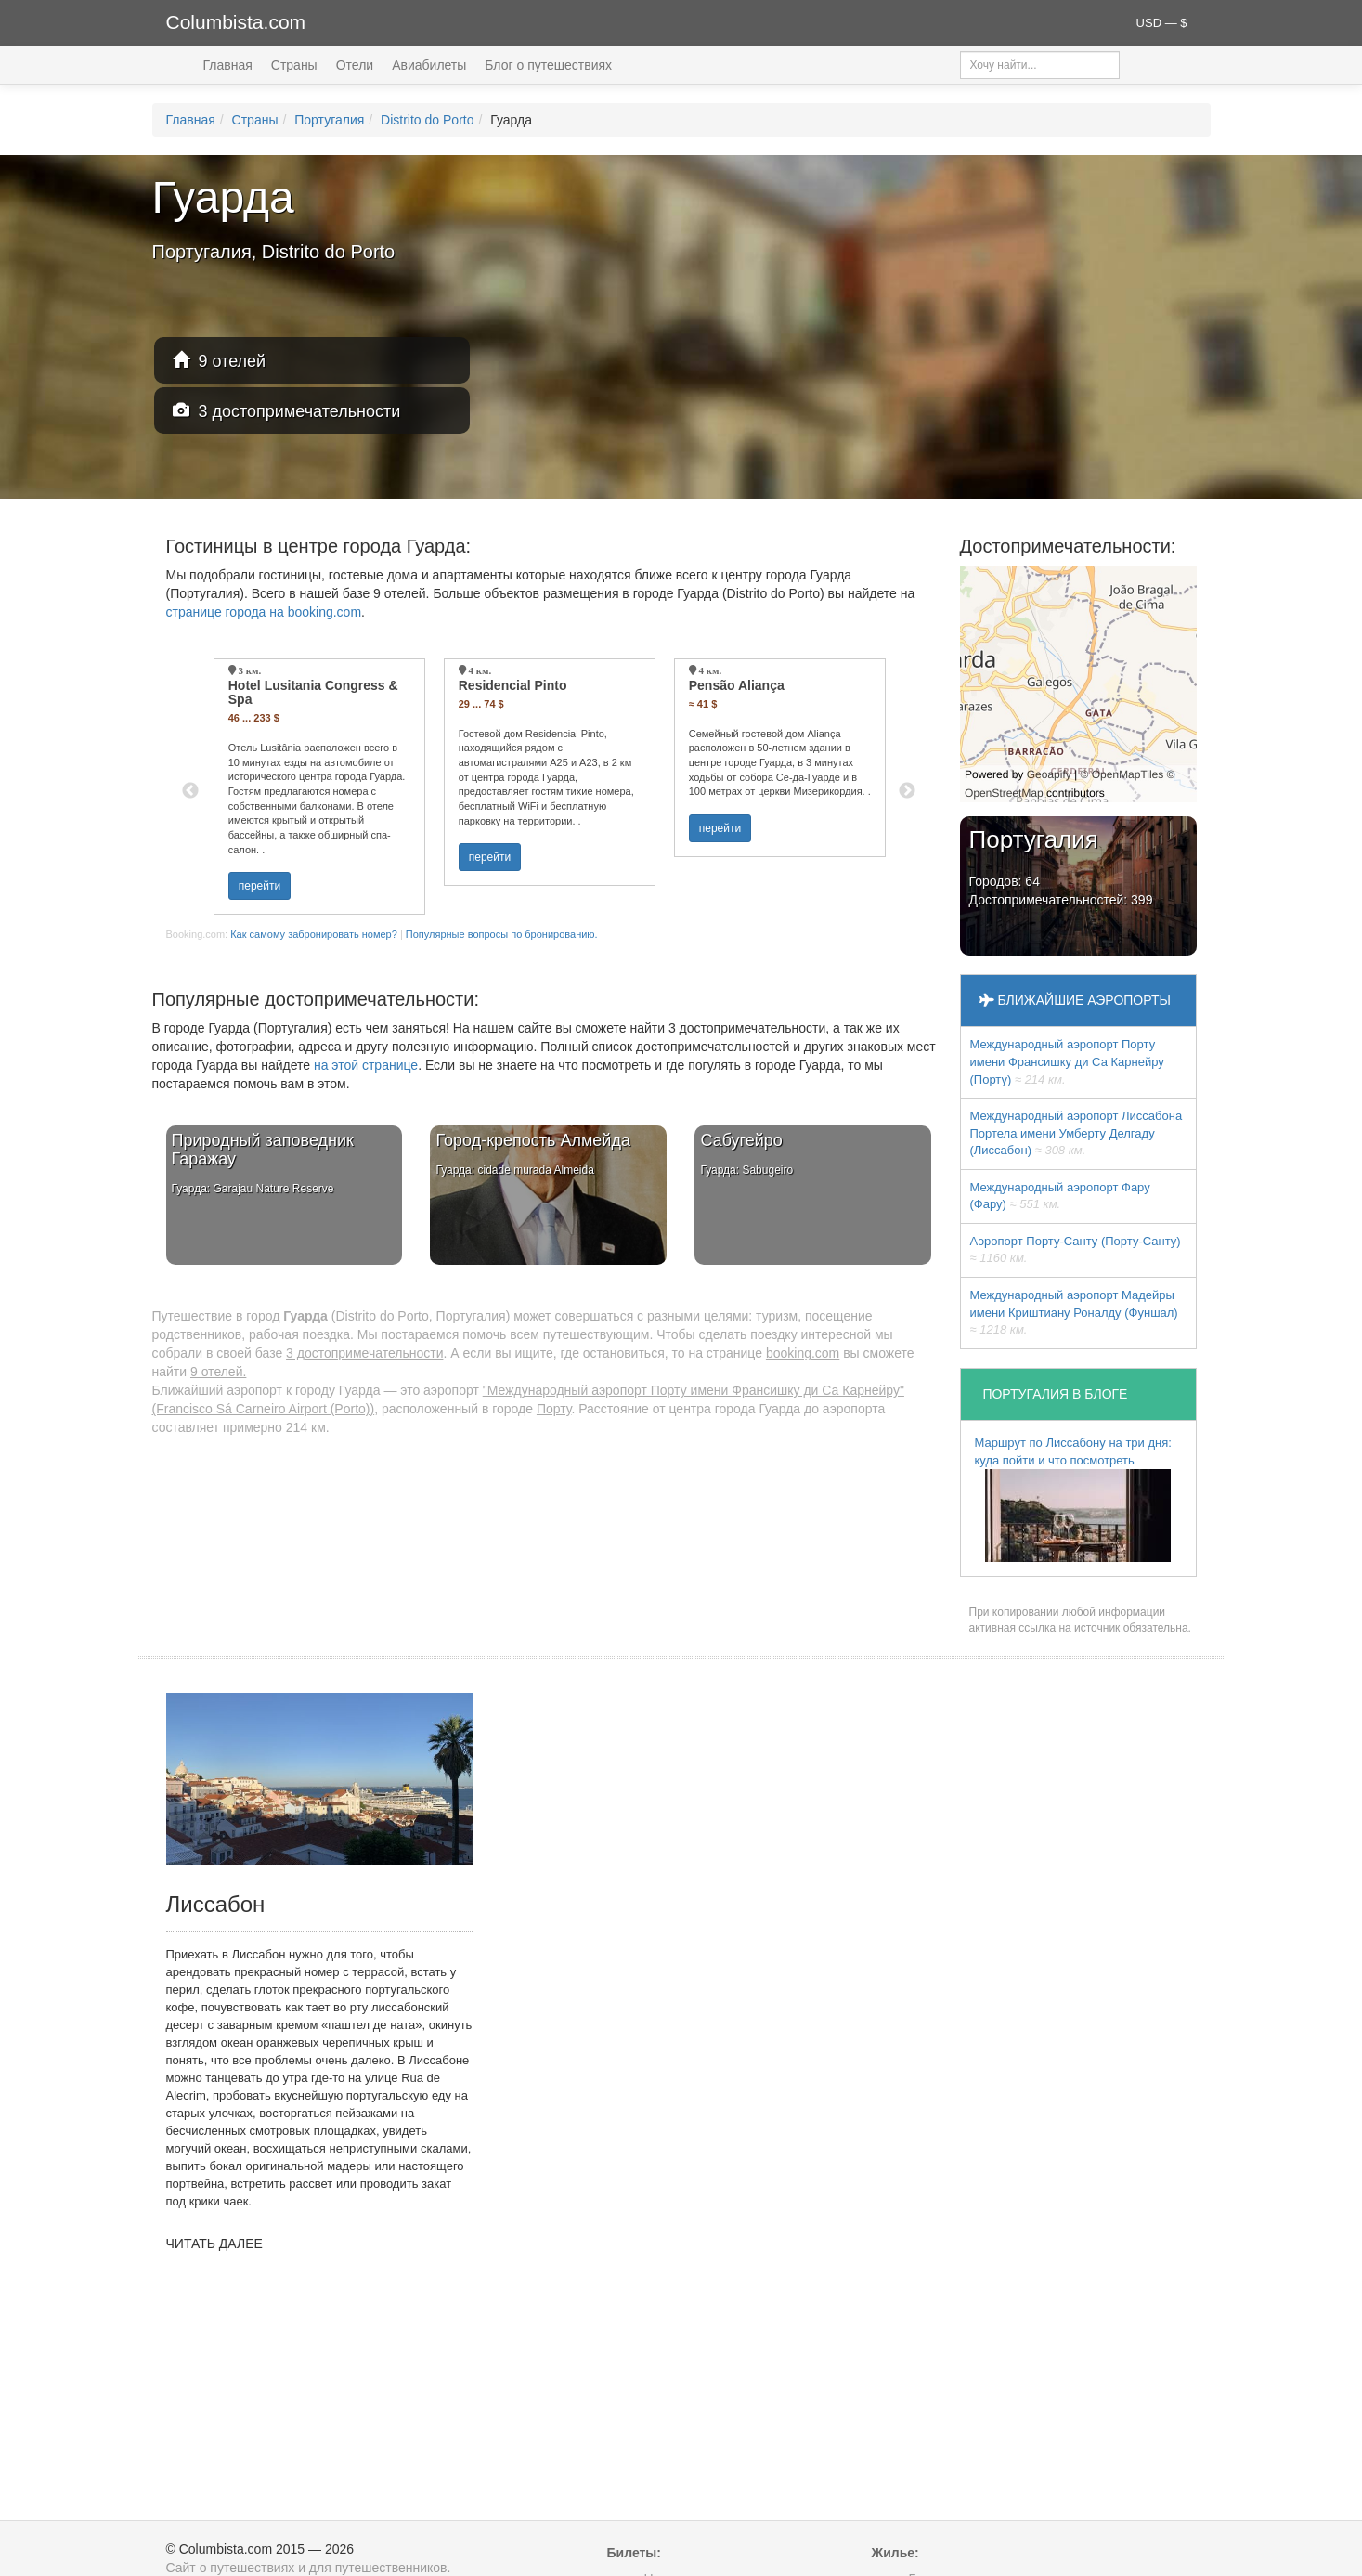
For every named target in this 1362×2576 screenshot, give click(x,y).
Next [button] (907, 791)
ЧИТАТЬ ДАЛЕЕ (214, 2243)
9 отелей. (218, 1371)
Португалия (329, 119)
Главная (228, 65)
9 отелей (219, 361)
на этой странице (366, 1065)
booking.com (802, 1353)
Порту (554, 1408)
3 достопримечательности (287, 411)
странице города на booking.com (264, 612)
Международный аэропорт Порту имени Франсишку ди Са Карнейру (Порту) (1067, 1061)
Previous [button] (190, 791)
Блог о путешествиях (548, 65)
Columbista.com (236, 22)
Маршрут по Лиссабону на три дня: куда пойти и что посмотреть (1073, 1499)
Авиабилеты (429, 65)
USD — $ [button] (1161, 23)
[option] (319, 786)
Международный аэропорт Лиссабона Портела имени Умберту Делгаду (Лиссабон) (1076, 1133)
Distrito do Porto (427, 119)
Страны (294, 65)
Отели (354, 65)
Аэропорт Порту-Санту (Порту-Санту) (1075, 1250)
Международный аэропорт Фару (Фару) (1060, 1196)
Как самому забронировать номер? (313, 934)
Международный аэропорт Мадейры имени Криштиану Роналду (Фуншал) (1074, 1312)
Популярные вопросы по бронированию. (502, 934)
